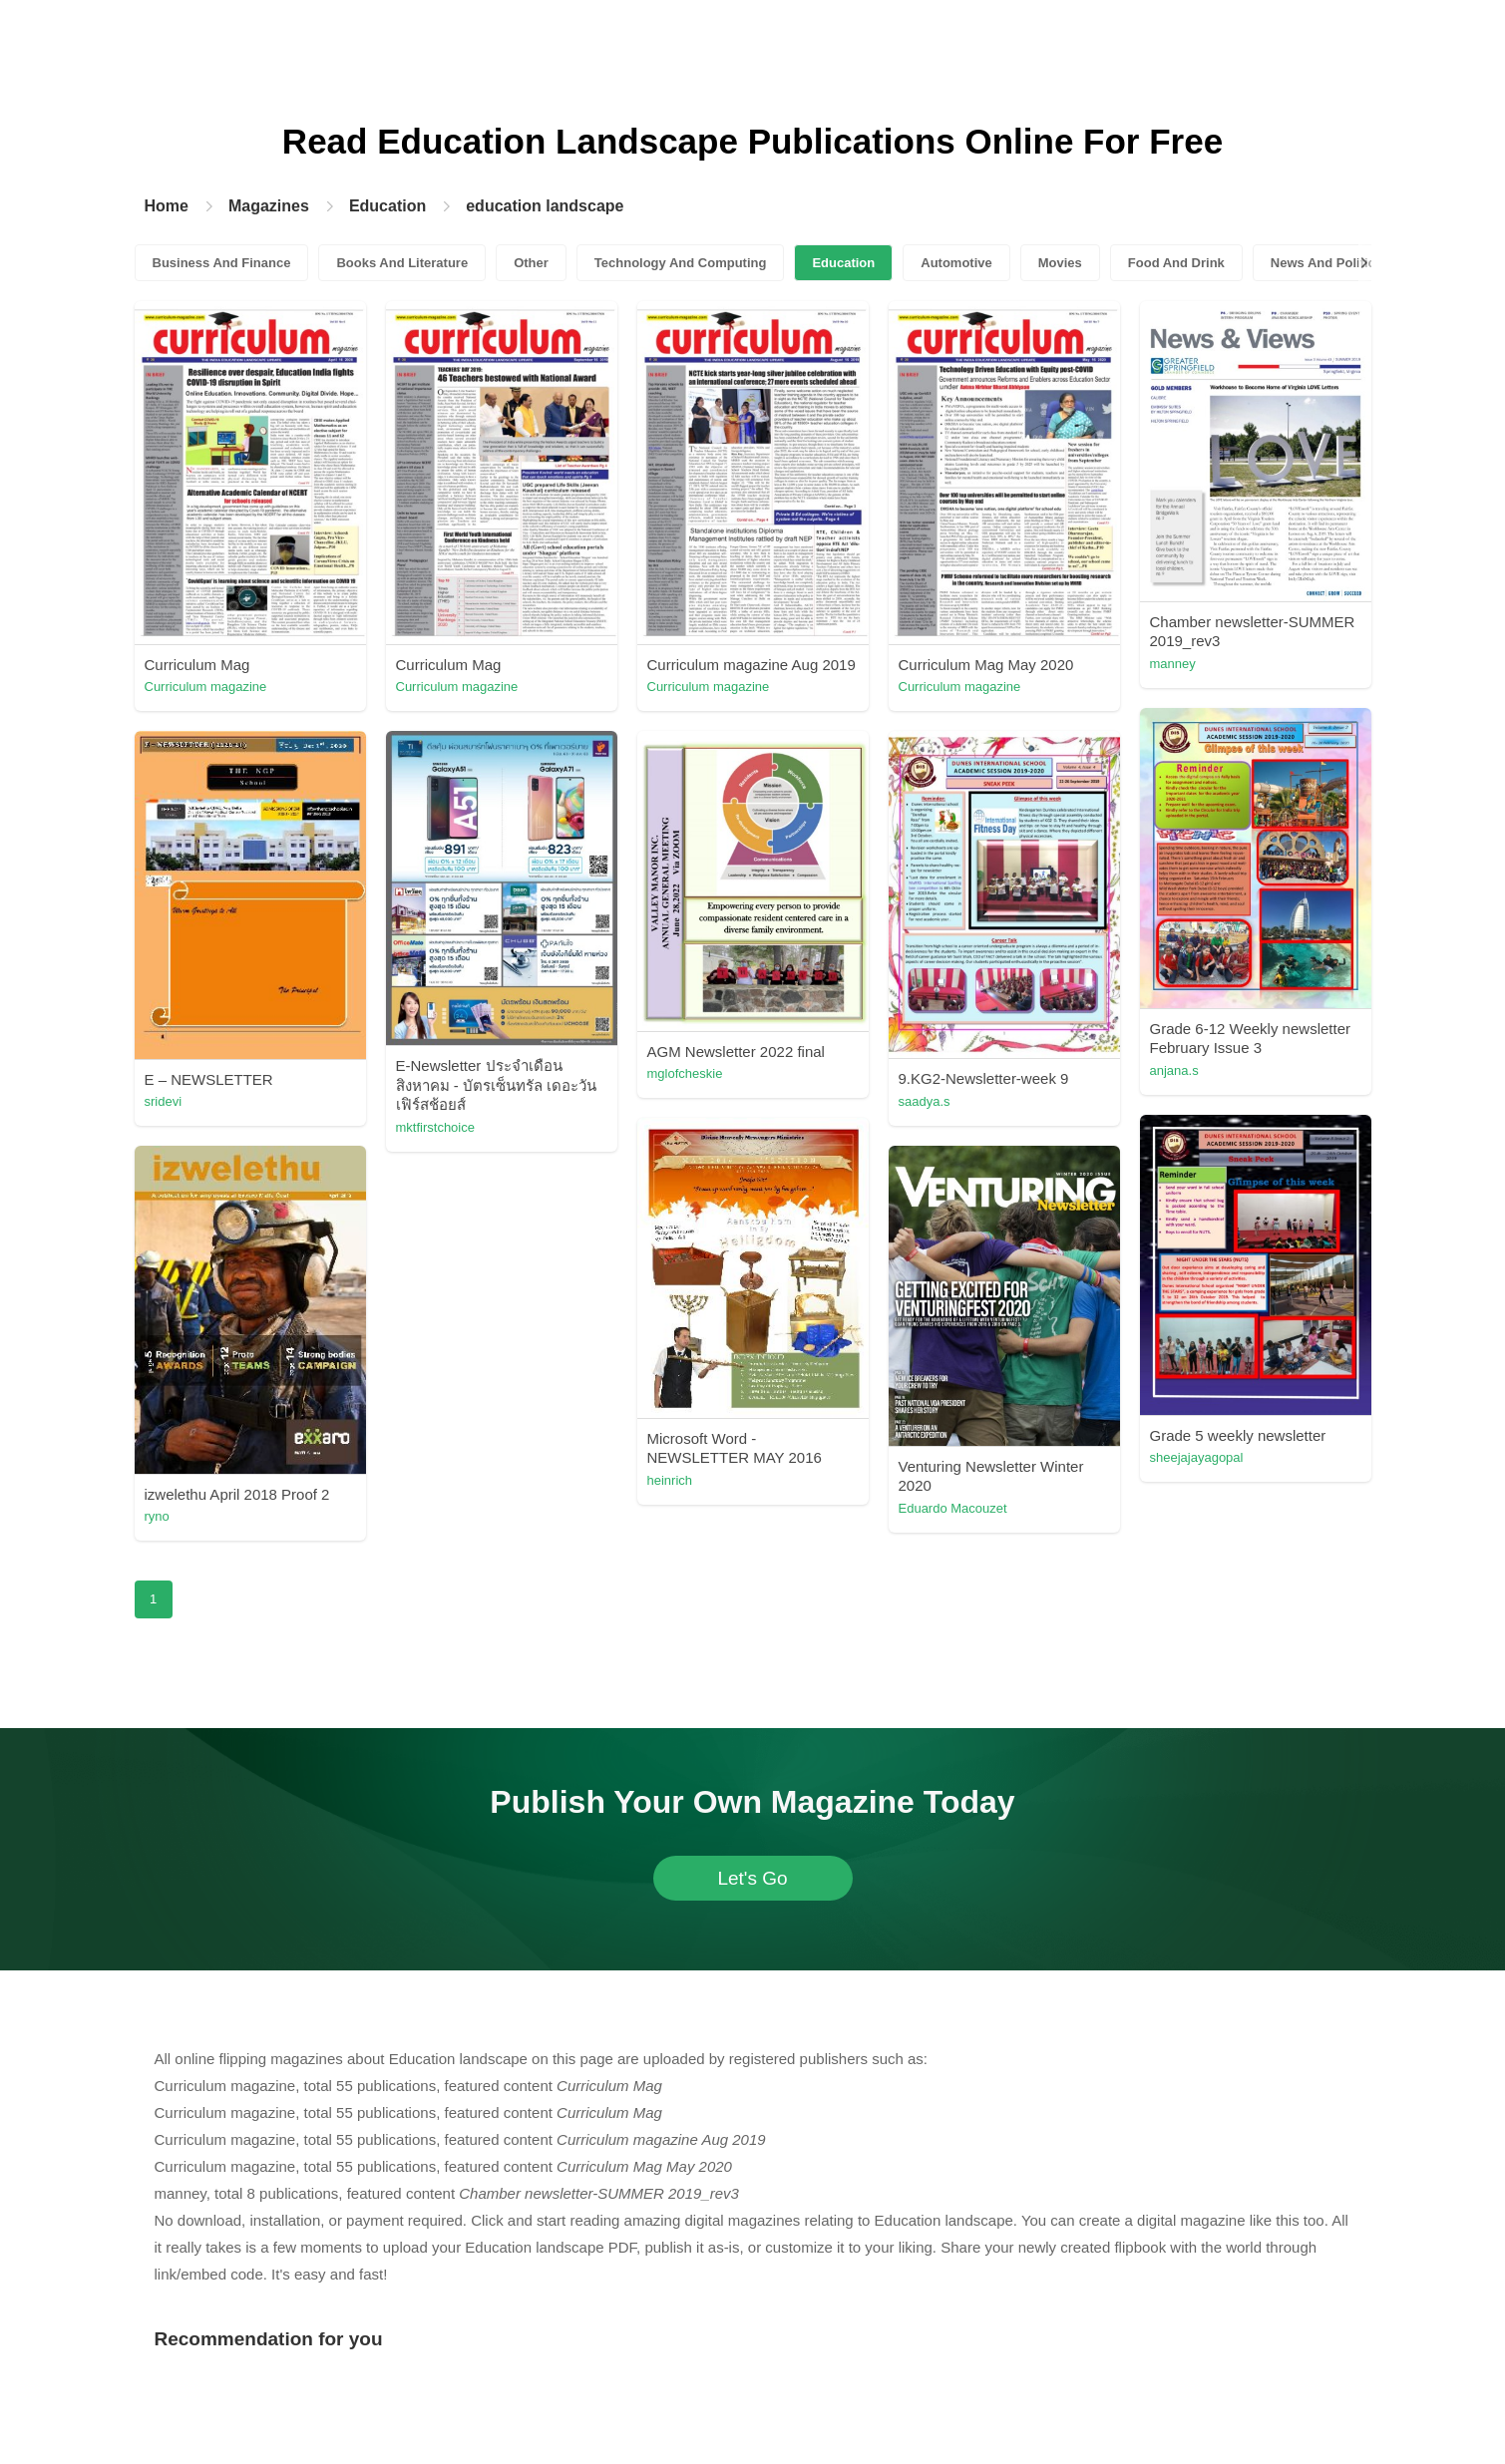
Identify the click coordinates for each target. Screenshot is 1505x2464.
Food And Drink (1176, 262)
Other (531, 262)
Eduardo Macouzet (953, 1508)
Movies (1060, 262)
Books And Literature (402, 262)
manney (1173, 663)
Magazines (268, 205)
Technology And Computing (680, 262)
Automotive (956, 262)
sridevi (164, 1101)
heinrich (670, 1480)
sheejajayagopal (1197, 1457)
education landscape (544, 205)
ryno (157, 1516)
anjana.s (1174, 1070)
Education (387, 205)
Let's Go (752, 1878)
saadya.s (924, 1101)
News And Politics (1326, 262)
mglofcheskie (685, 1073)
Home (166, 205)
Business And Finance (222, 262)
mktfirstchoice (435, 1127)
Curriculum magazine (206, 686)
